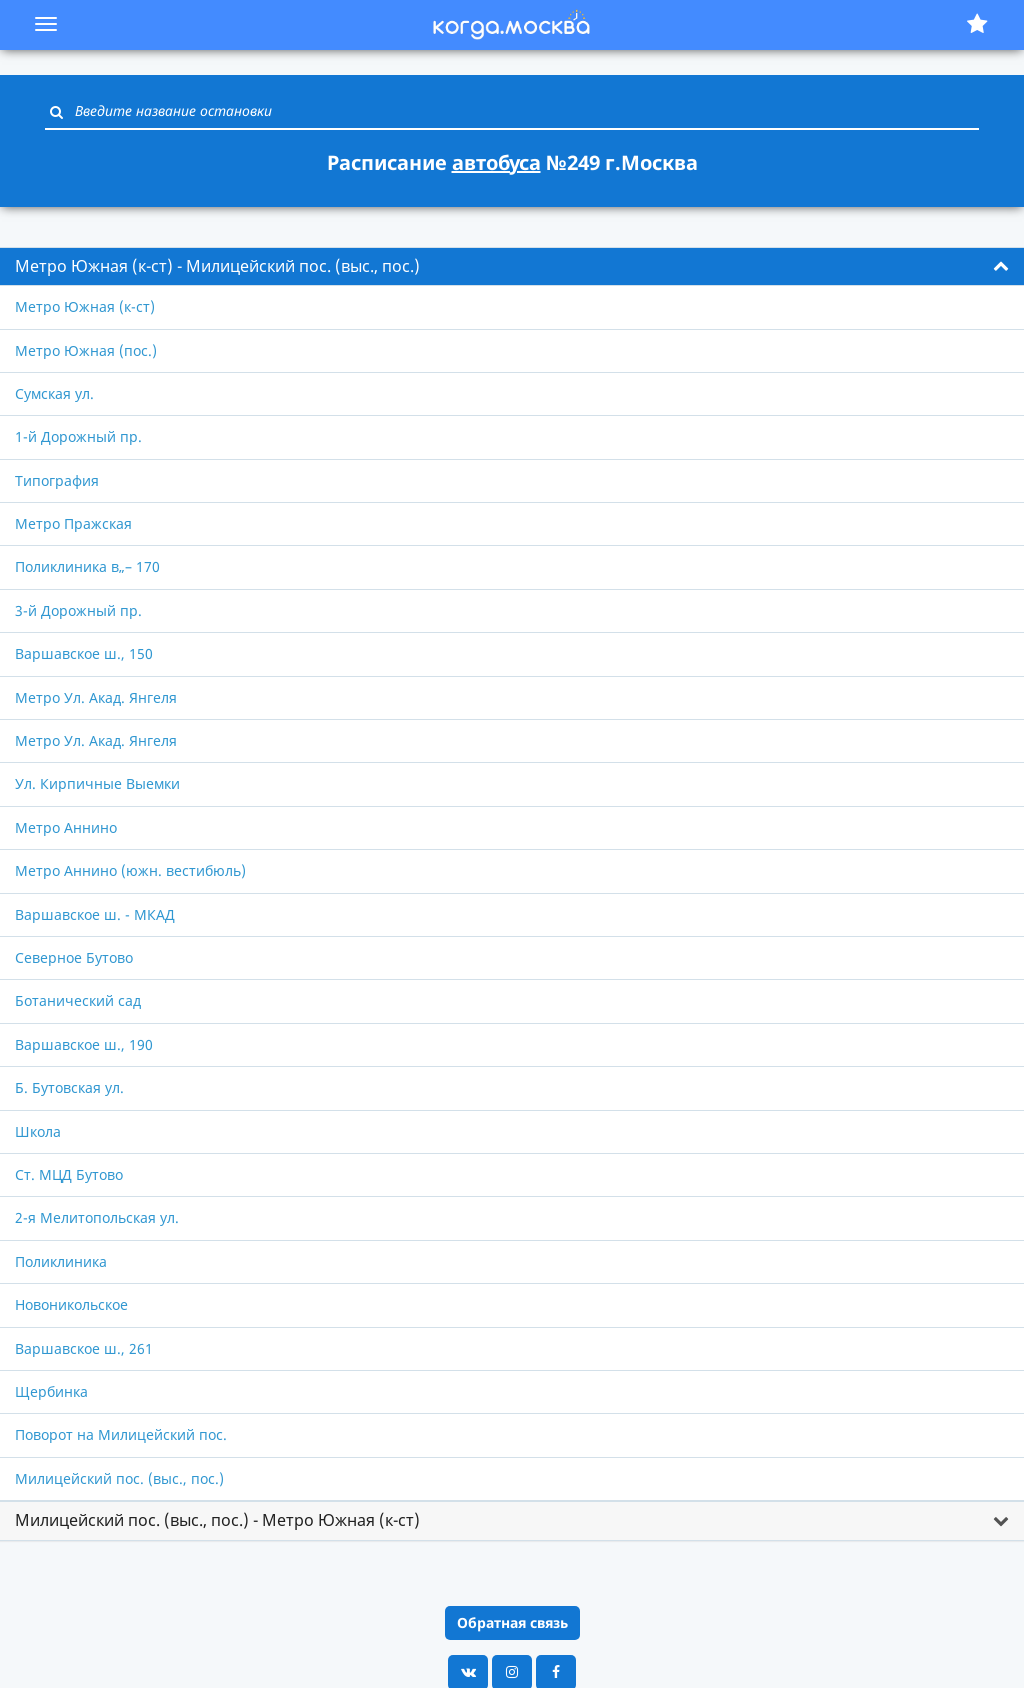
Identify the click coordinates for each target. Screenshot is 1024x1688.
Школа (38, 1131)
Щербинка (51, 1391)
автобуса (496, 162)
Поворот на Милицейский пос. (121, 1434)
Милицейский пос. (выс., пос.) (119, 1478)
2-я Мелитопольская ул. (97, 1217)
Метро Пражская (73, 523)
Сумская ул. (54, 393)
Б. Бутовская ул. (69, 1087)
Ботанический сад (78, 1000)
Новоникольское (71, 1304)
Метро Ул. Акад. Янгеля (96, 697)
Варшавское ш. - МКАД (95, 914)
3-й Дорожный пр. (78, 610)
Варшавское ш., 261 (84, 1348)
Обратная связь (512, 1622)
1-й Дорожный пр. (78, 436)
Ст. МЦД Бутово (69, 1174)
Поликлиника (61, 1261)
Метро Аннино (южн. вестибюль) (130, 870)
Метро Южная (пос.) (86, 350)
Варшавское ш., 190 (84, 1044)
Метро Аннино (66, 827)
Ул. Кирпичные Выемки (97, 783)
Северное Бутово (74, 957)
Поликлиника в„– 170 (87, 566)
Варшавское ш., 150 (84, 653)
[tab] (512, 267)
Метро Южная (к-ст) (85, 306)
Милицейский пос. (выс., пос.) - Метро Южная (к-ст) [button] (217, 1520)
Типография (57, 480)
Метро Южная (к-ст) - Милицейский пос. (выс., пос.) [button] (217, 266)
